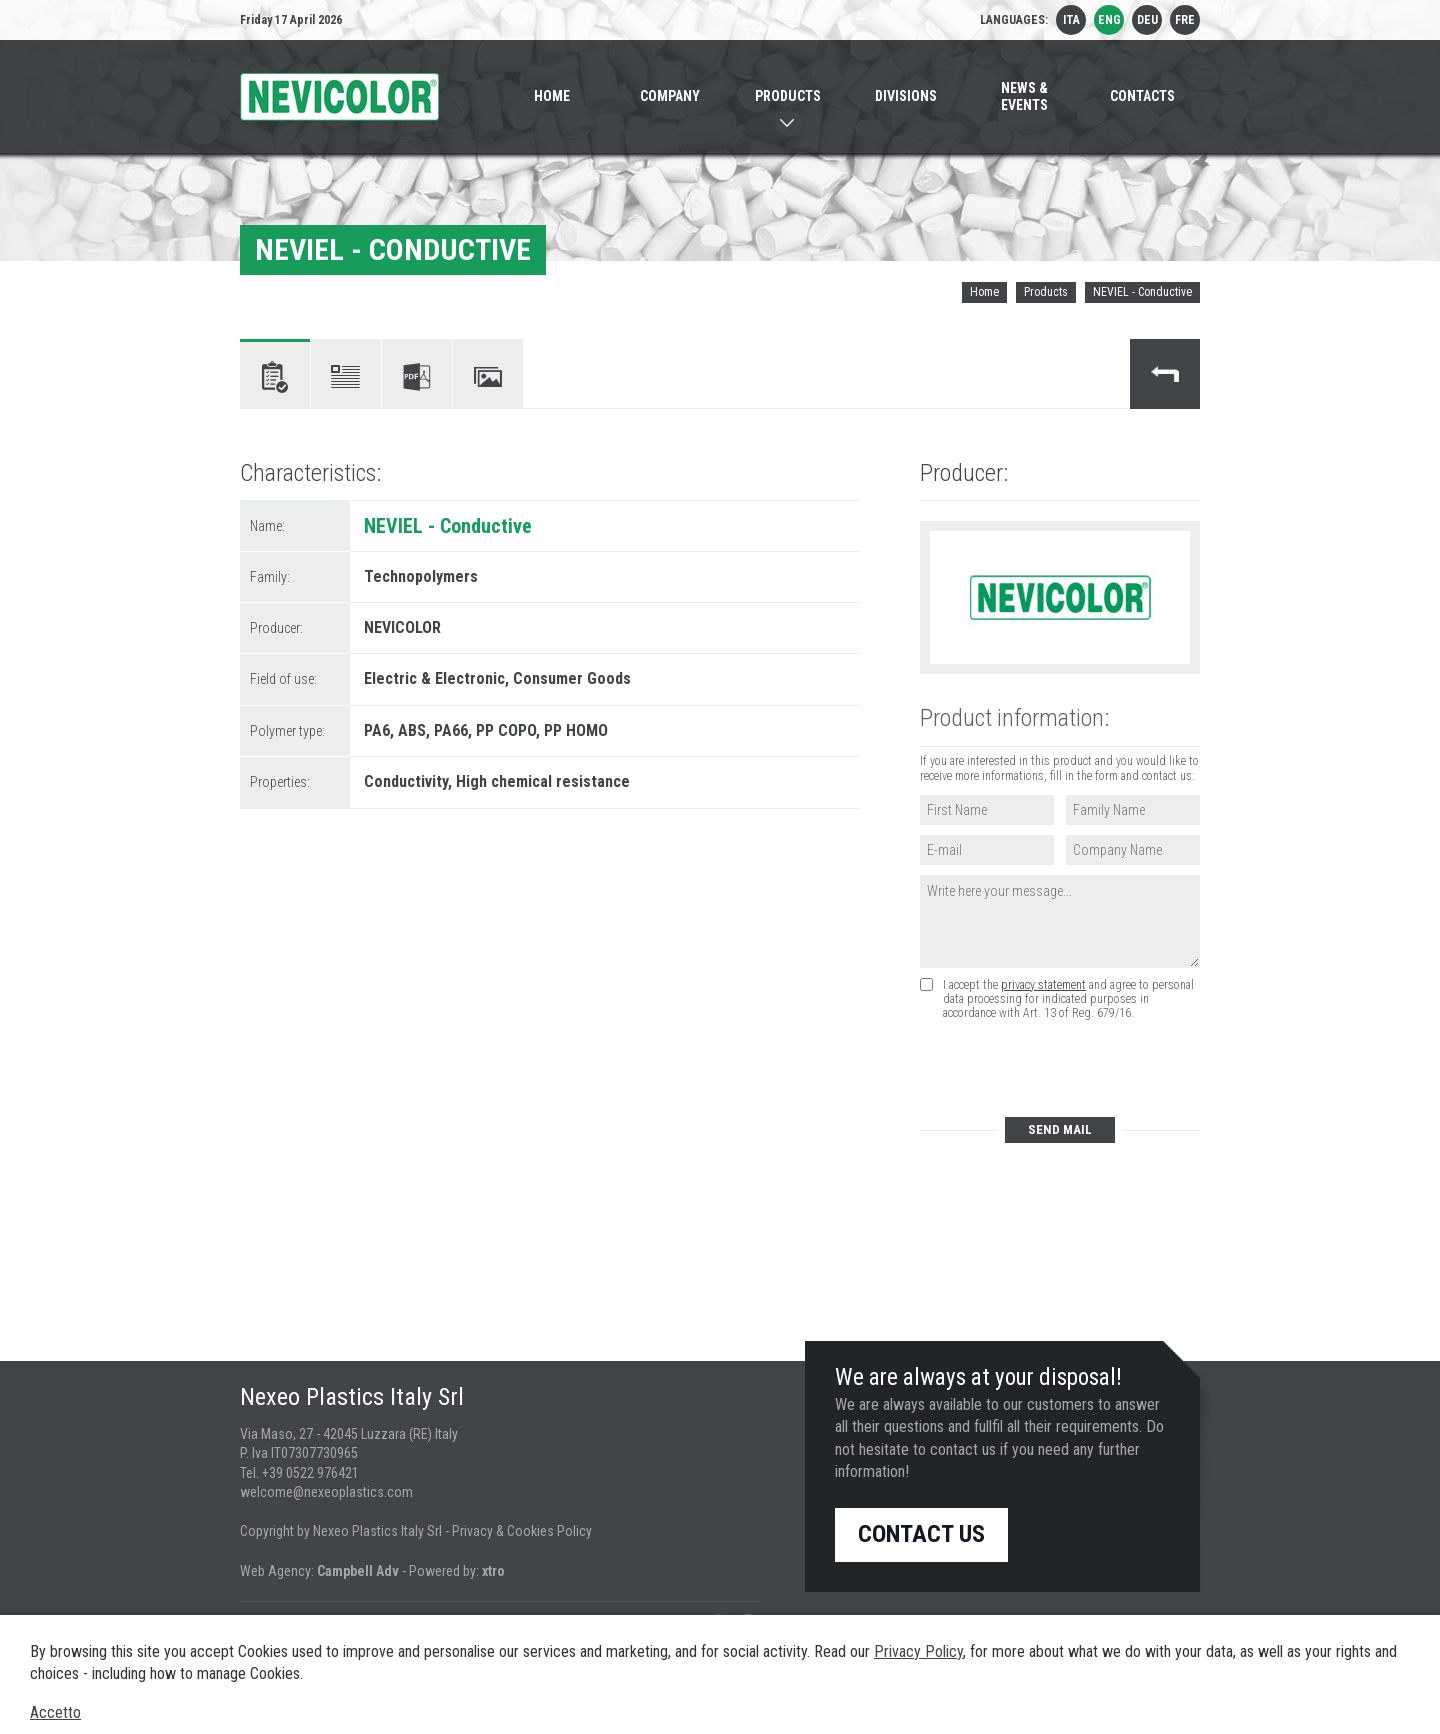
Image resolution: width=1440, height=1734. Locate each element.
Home (984, 292)
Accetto (55, 1712)
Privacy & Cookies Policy (522, 1531)
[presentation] (1070, 1069)
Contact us (921, 1534)
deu (1147, 20)
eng (1109, 20)
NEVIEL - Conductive (1142, 292)
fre (1185, 20)
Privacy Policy (918, 1651)
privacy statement (1043, 985)
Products (1046, 292)
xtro (493, 1571)
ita (1071, 20)
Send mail (1060, 1129)
